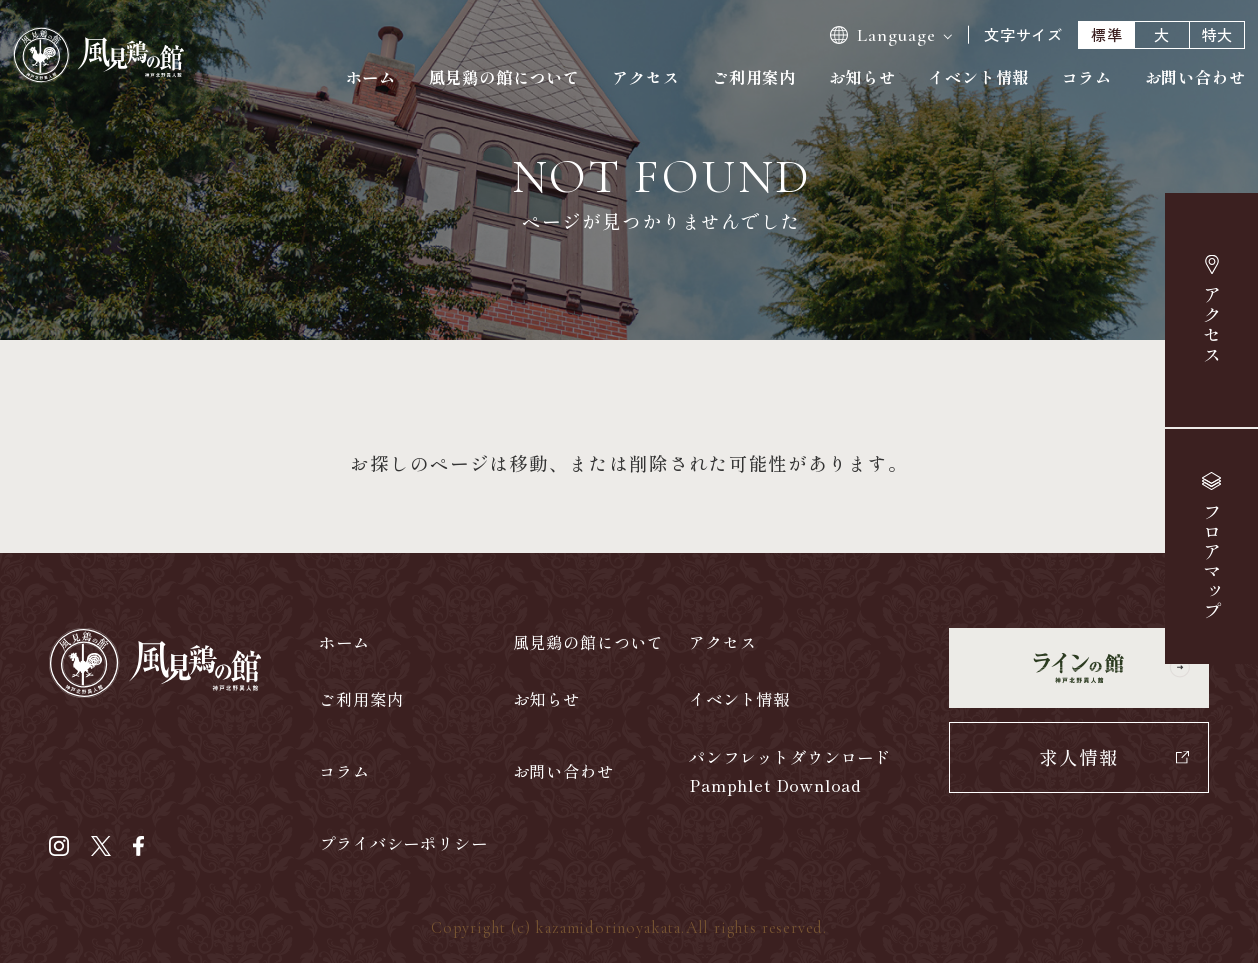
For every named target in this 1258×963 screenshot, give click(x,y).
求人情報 (1079, 756)
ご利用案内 (754, 77)
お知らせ (862, 77)
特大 (1218, 34)
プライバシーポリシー (403, 843)
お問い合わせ (1195, 77)
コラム (1087, 77)
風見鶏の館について (504, 77)
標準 (1107, 34)
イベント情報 (978, 77)
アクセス (1212, 325)
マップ (1211, 562)
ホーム (371, 77)
